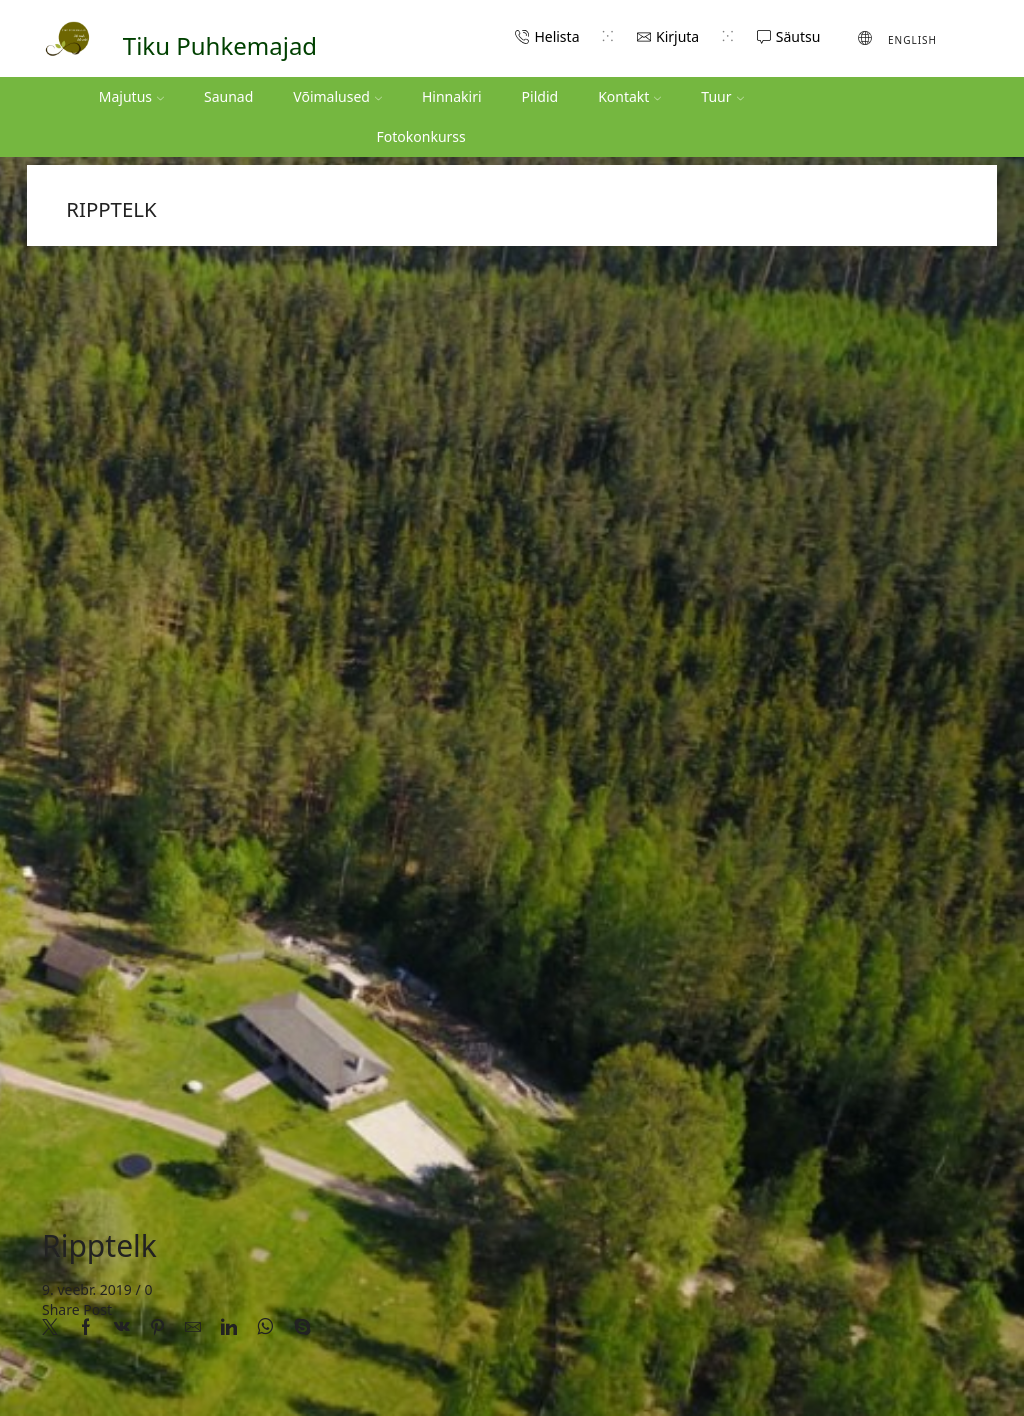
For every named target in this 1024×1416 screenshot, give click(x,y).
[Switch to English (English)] (897, 38)
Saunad (228, 96)
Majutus (131, 96)
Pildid (540, 96)
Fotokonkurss (421, 136)
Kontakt (629, 96)
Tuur (722, 96)
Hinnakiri (452, 96)
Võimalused (337, 96)
